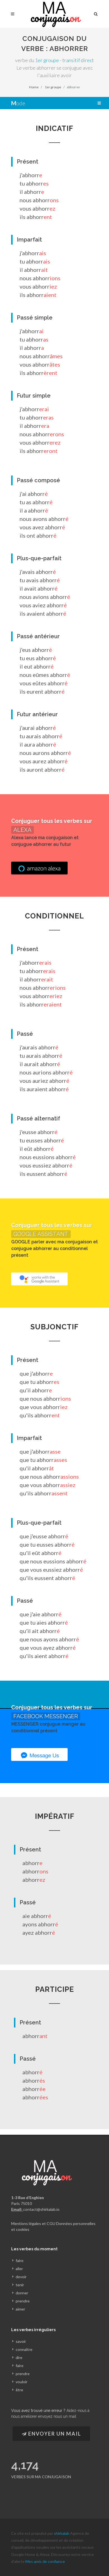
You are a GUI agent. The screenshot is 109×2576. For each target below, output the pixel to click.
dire (19, 2357)
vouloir (21, 2381)
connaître (24, 2349)
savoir (21, 2341)
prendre (23, 2301)
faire (19, 2260)
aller (19, 2268)
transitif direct (78, 60)
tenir (20, 2284)
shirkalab (62, 2533)
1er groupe (47, 60)
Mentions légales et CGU (33, 2223)
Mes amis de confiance (45, 2561)
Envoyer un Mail (51, 2434)
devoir (21, 2276)
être (19, 2389)
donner (22, 2292)
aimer (20, 2309)
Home (34, 87)
